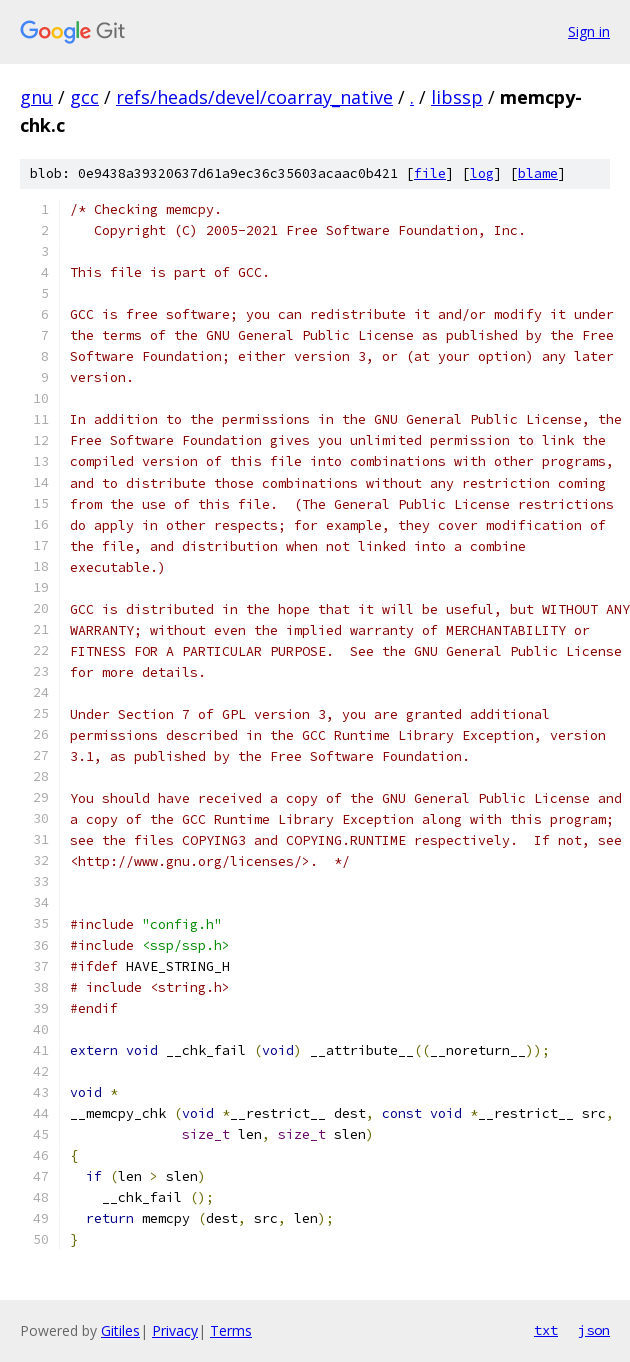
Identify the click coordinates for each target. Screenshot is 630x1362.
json (594, 1330)
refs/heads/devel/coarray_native (254, 97)
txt (546, 1330)
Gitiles (120, 1330)
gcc (84, 97)
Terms (231, 1330)
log (482, 173)
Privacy (175, 1330)
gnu (36, 97)
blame (538, 173)
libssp (457, 97)
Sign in (589, 31)
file (430, 173)
